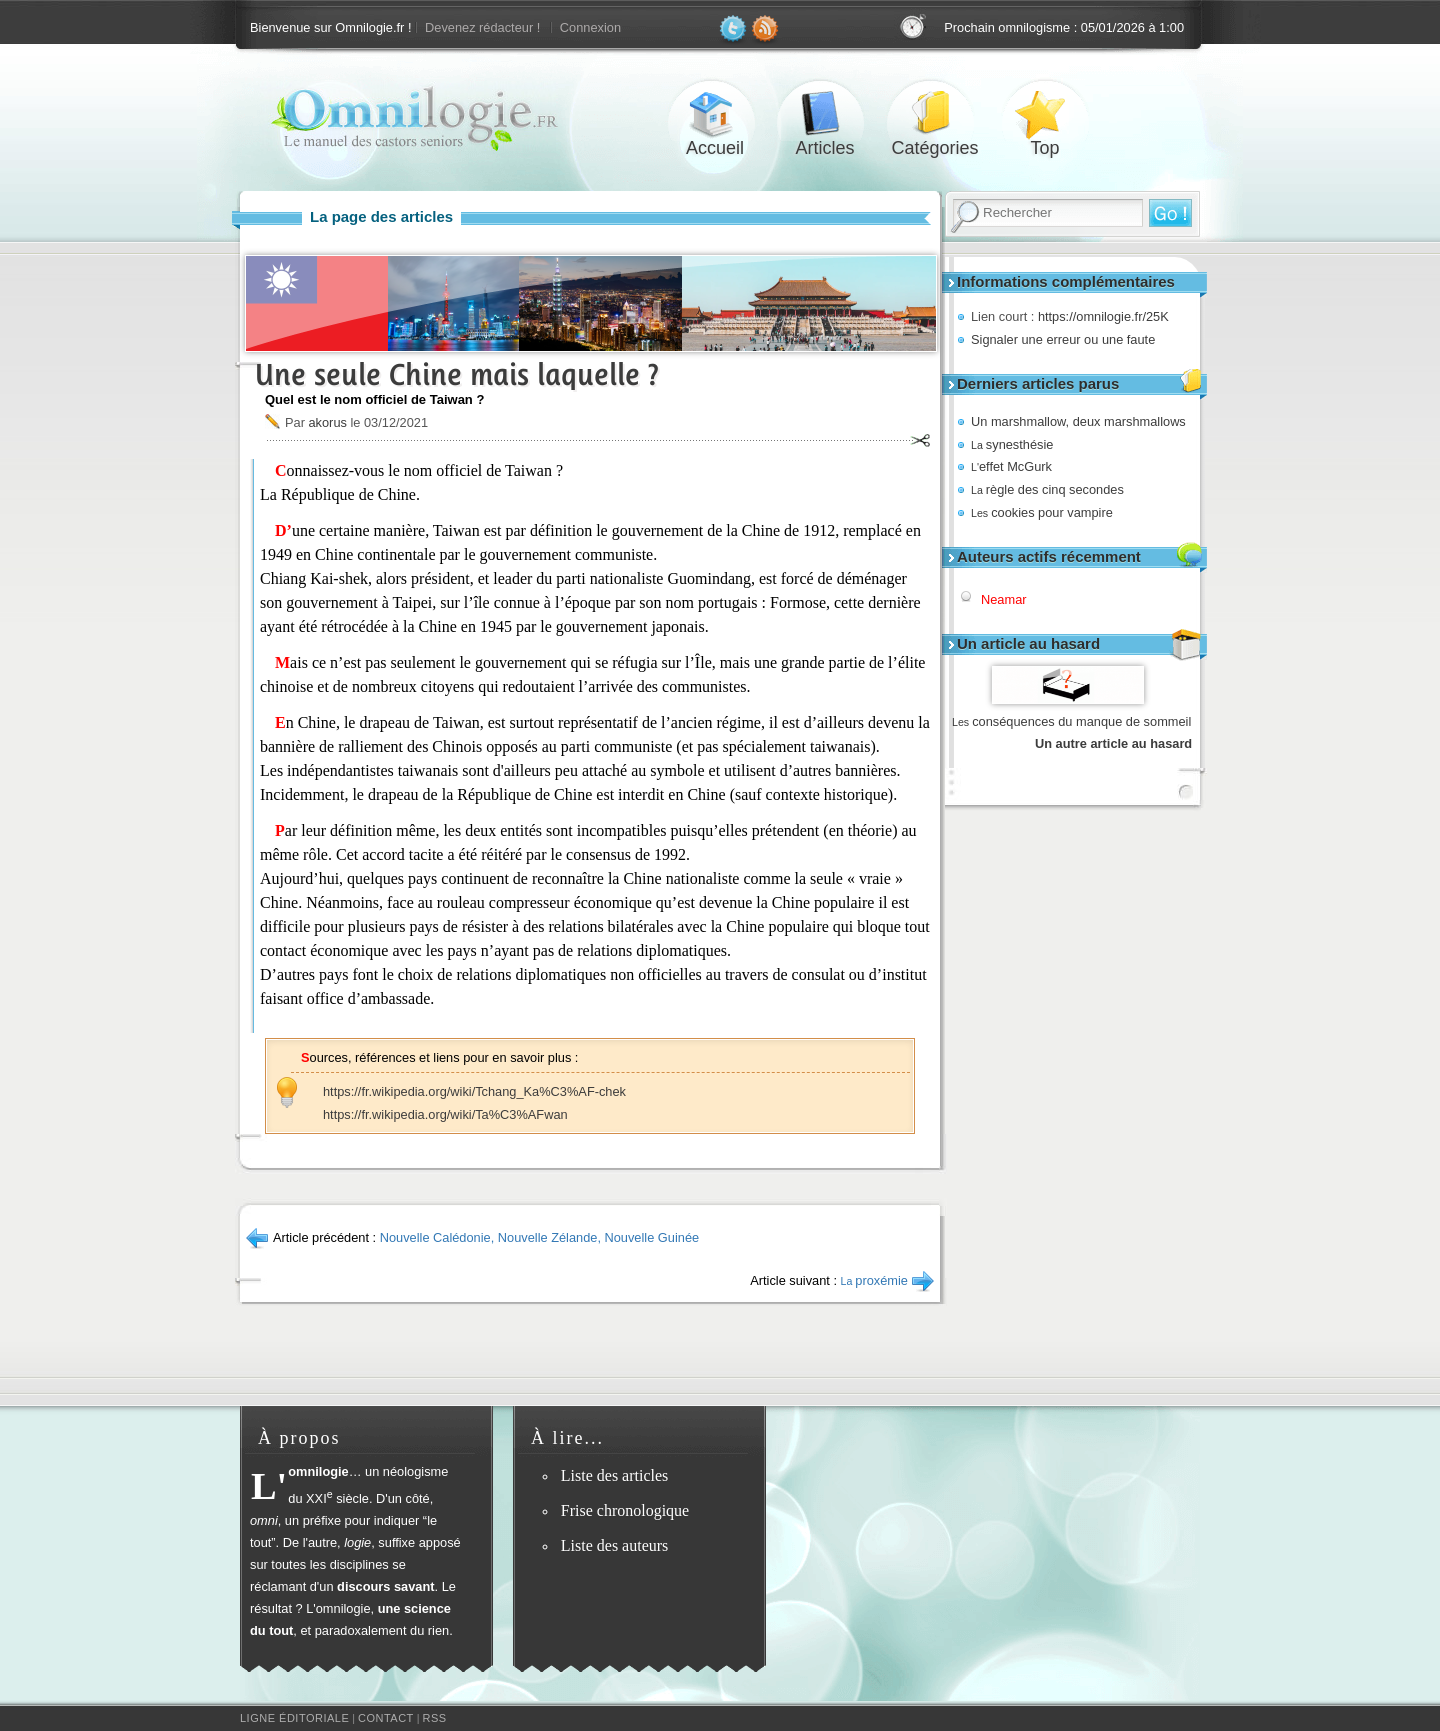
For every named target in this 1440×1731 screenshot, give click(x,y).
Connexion (590, 27)
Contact (386, 1718)
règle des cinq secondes (1047, 489)
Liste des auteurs (615, 1545)
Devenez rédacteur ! (482, 27)
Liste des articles (615, 1475)
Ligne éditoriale (294, 1718)
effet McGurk (1011, 466)
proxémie (874, 1280)
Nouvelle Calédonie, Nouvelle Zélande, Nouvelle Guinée (539, 1237)
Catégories (935, 113)
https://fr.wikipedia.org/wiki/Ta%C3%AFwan (445, 1114)
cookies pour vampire (1042, 512)
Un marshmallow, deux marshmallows (1078, 421)
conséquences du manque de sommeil (1071, 721)
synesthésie (1012, 444)
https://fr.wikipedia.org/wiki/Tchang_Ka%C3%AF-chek (474, 1091)
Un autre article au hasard (1113, 743)
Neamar (1004, 599)
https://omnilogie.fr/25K (1103, 316)
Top (1045, 113)
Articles (825, 113)
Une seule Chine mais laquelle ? (457, 374)
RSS (435, 1718)
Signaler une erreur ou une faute (1063, 339)
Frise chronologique (625, 1510)
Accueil (715, 113)
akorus (327, 422)
